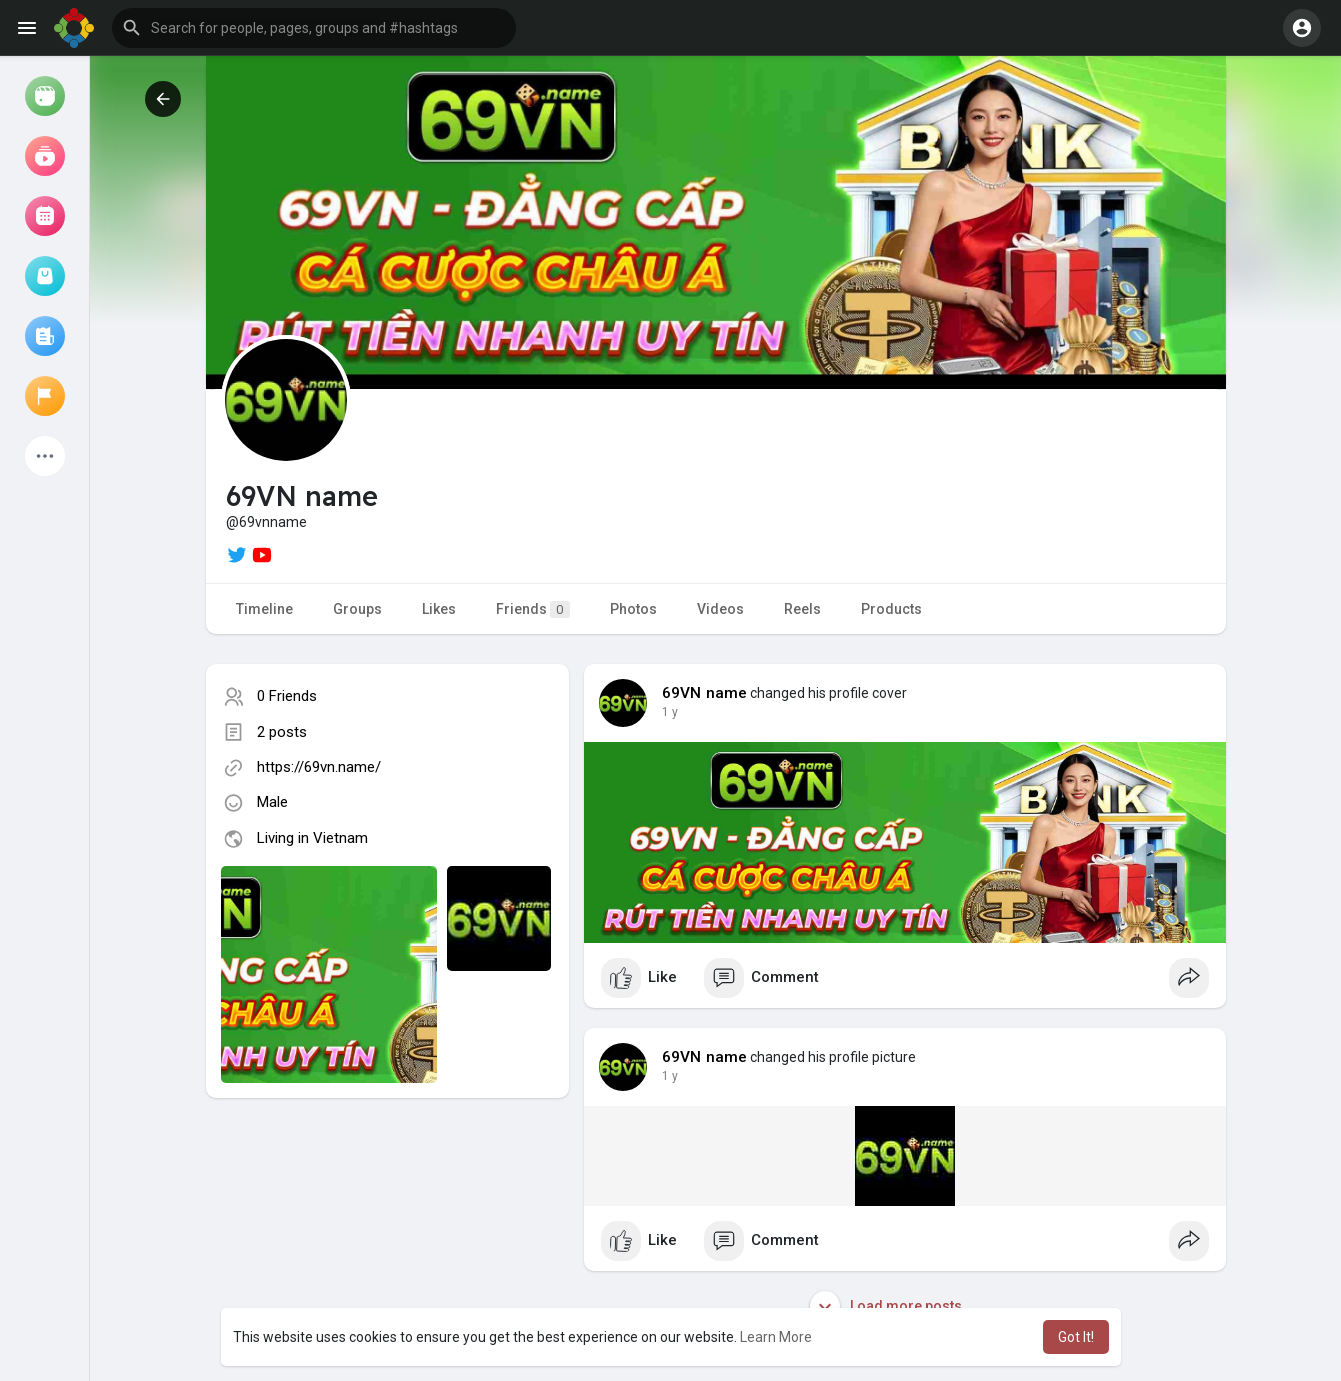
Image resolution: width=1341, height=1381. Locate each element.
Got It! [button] (1076, 1337)
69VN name (705, 693)
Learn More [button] (776, 1337)
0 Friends (287, 696)
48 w (675, 712)
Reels (802, 609)
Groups (357, 609)
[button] (314, 28)
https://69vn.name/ (319, 767)
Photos (633, 609)
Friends (533, 609)
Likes (439, 609)
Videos (720, 609)
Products (891, 609)
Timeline (264, 609)
